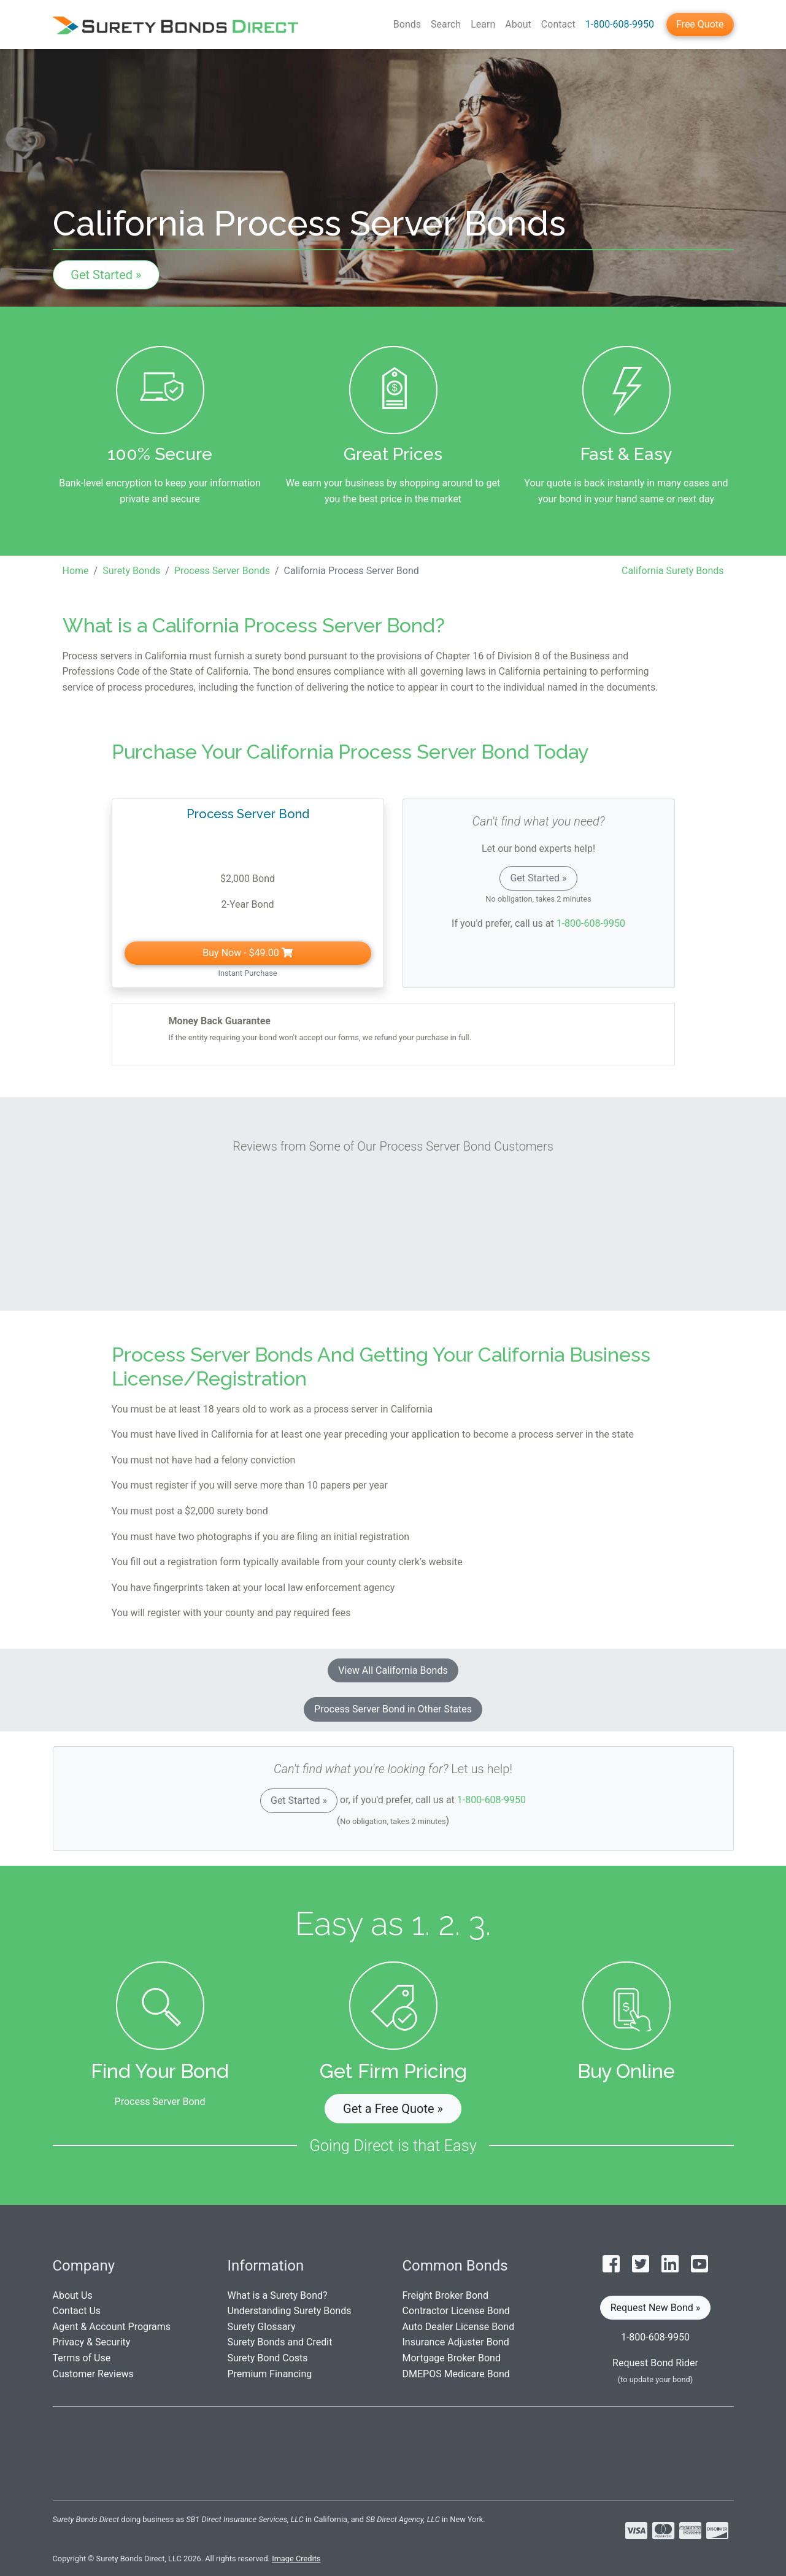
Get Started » (106, 274)
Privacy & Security (92, 2342)
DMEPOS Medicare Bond (456, 2374)
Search (446, 24)
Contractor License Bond (456, 2311)
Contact (558, 24)
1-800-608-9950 (619, 24)
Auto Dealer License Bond (459, 2327)
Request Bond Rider (655, 2363)
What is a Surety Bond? (278, 2295)
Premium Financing (270, 2374)
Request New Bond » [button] (656, 2307)
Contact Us (77, 2311)
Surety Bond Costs (268, 2358)
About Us (73, 2295)
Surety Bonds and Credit (280, 2342)
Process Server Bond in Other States (393, 1709)
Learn (483, 24)
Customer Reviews (93, 2374)
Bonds (407, 24)
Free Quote (700, 24)
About (518, 24)
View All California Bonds (392, 1670)
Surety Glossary (262, 2327)
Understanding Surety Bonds (290, 2311)
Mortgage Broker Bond (452, 2358)
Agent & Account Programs (112, 2327)
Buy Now (247, 953)
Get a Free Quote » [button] (393, 2108)
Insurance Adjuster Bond (456, 2342)
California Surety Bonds (672, 571)
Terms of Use (82, 2358)
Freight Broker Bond (445, 2295)
